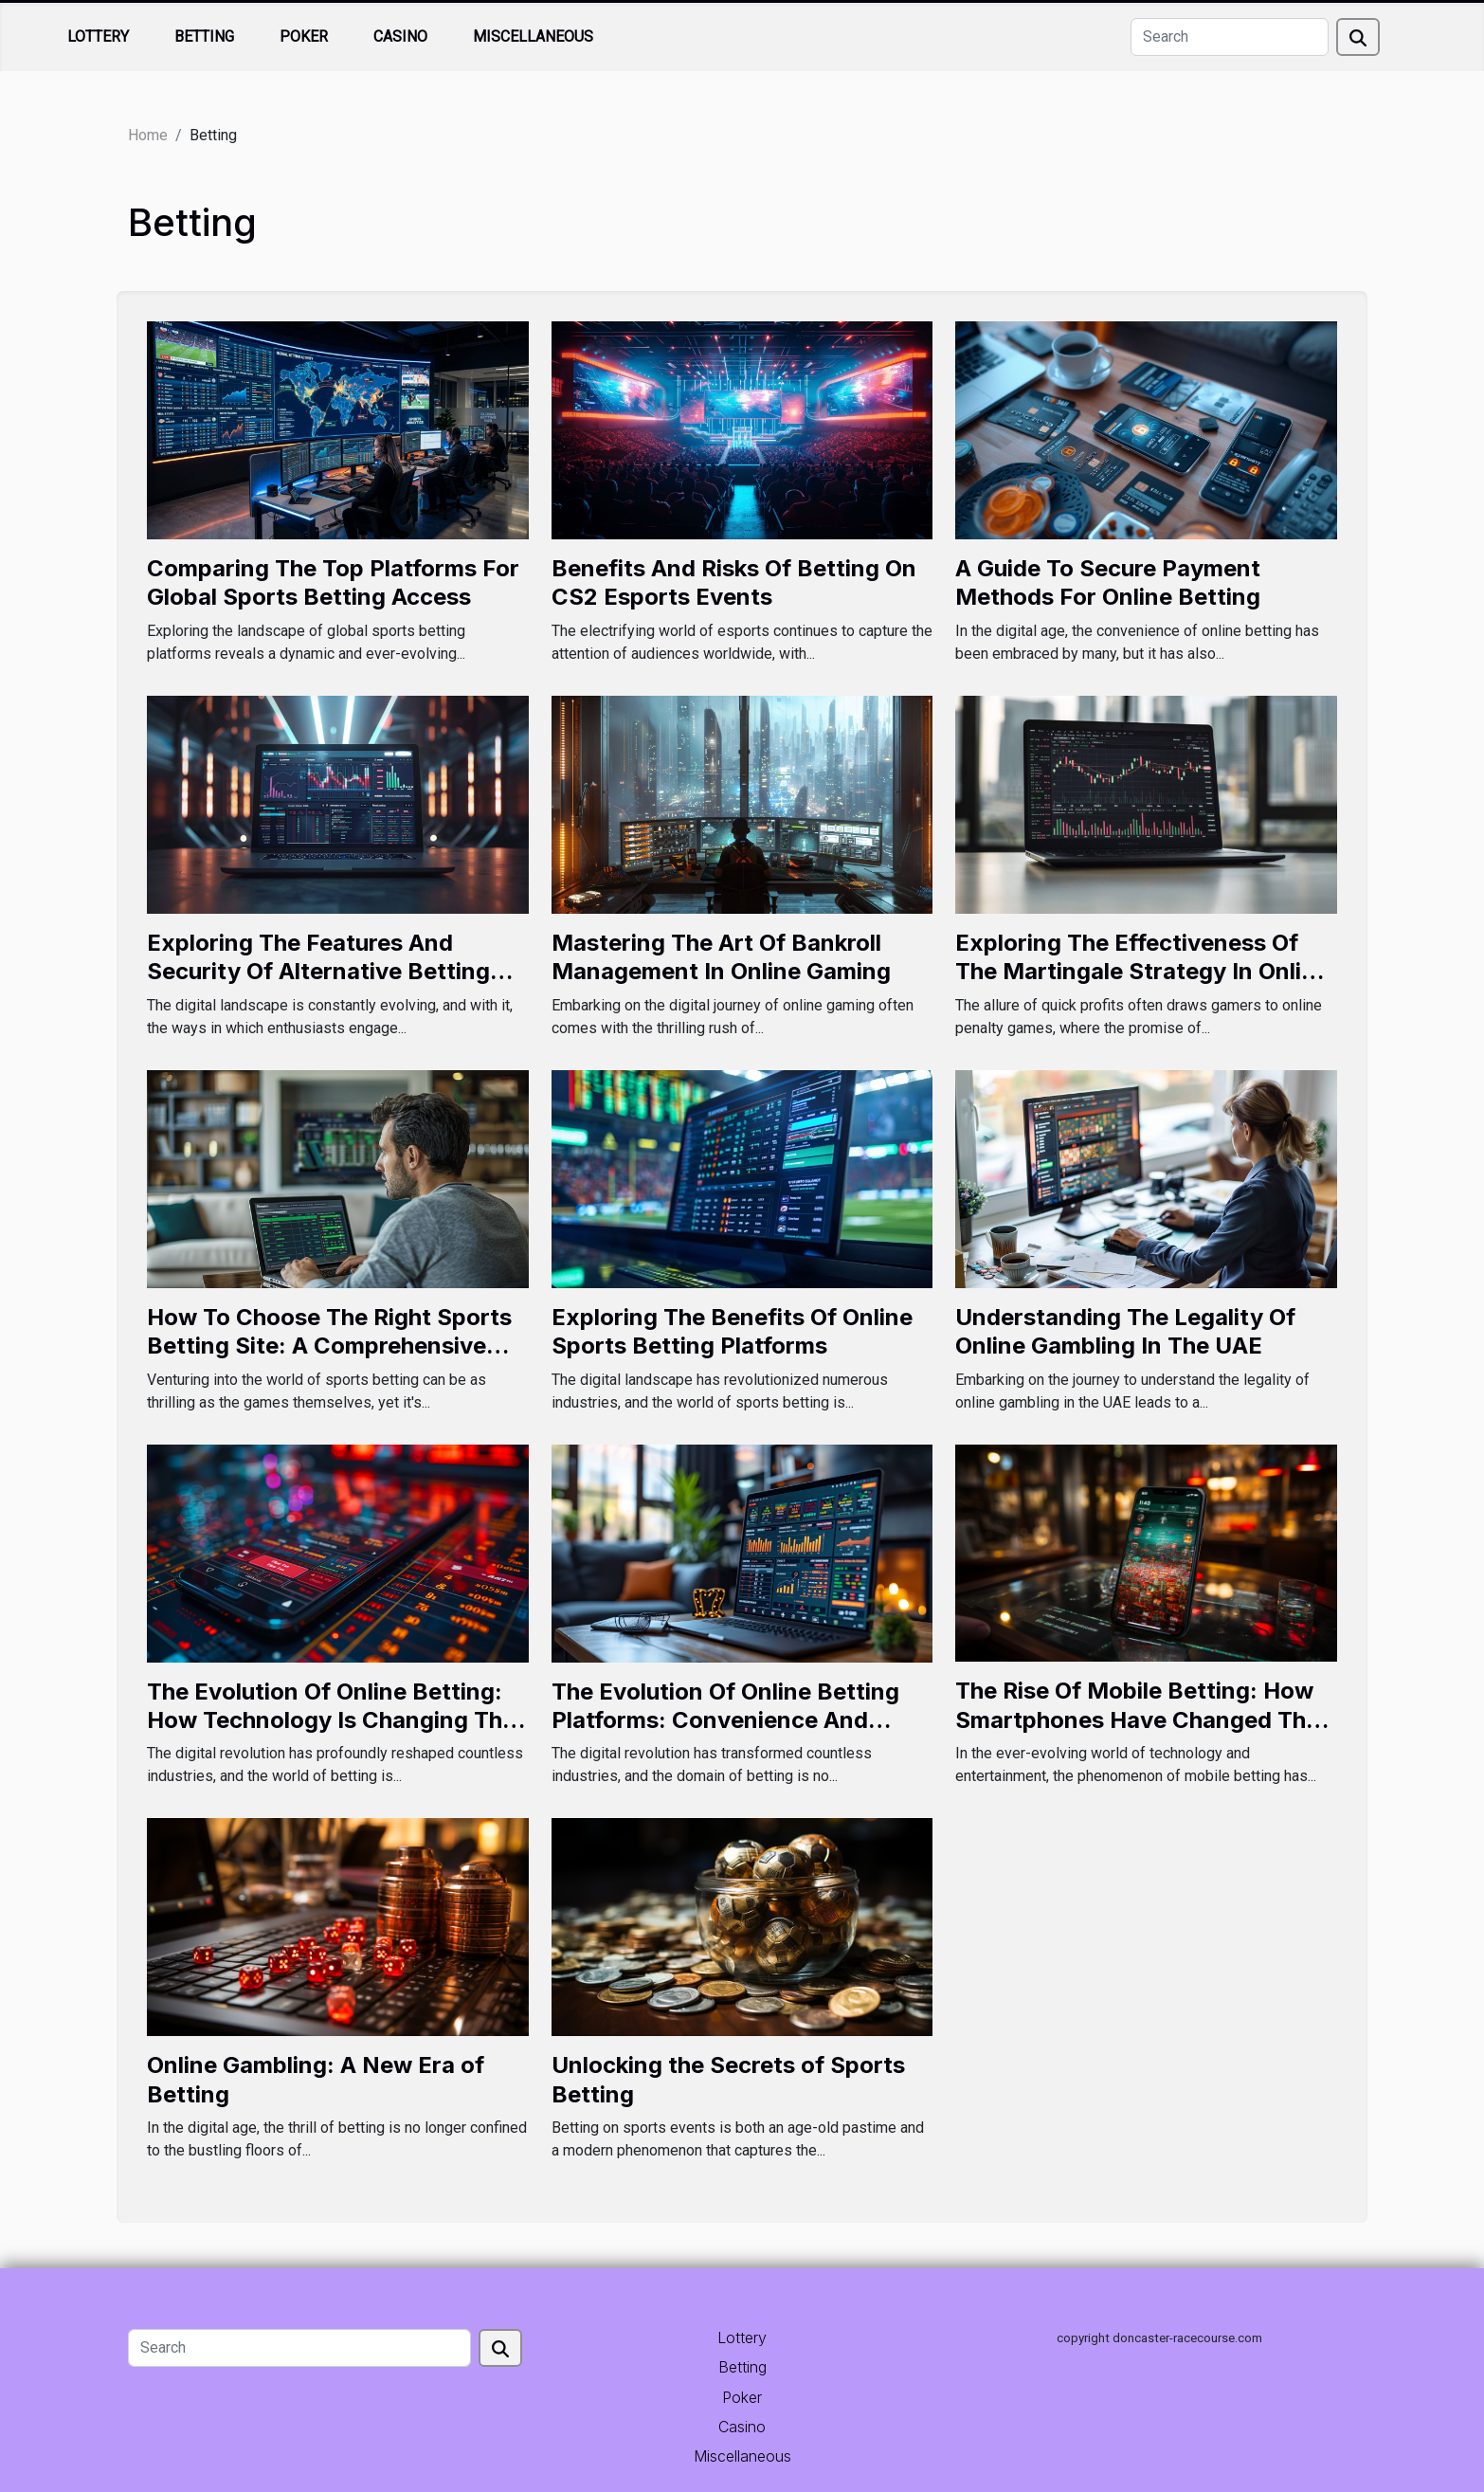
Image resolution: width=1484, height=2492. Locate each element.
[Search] (1230, 37)
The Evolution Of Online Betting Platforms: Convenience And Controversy (725, 1720)
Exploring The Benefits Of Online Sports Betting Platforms (732, 1331)
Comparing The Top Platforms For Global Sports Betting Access (333, 582)
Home (148, 135)
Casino (400, 36)
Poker (304, 36)
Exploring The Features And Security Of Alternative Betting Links (318, 971)
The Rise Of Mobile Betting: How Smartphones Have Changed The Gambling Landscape (1137, 1719)
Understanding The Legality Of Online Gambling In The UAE (1125, 1331)
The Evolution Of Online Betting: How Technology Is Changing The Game (331, 1720)
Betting (204, 36)
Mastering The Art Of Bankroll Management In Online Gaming (721, 957)
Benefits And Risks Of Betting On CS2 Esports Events (734, 582)
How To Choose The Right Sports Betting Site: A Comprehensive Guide (329, 1346)
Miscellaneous (533, 36)
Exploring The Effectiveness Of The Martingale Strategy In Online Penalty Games (1142, 971)
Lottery (98, 36)
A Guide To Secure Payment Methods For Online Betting (1107, 582)
